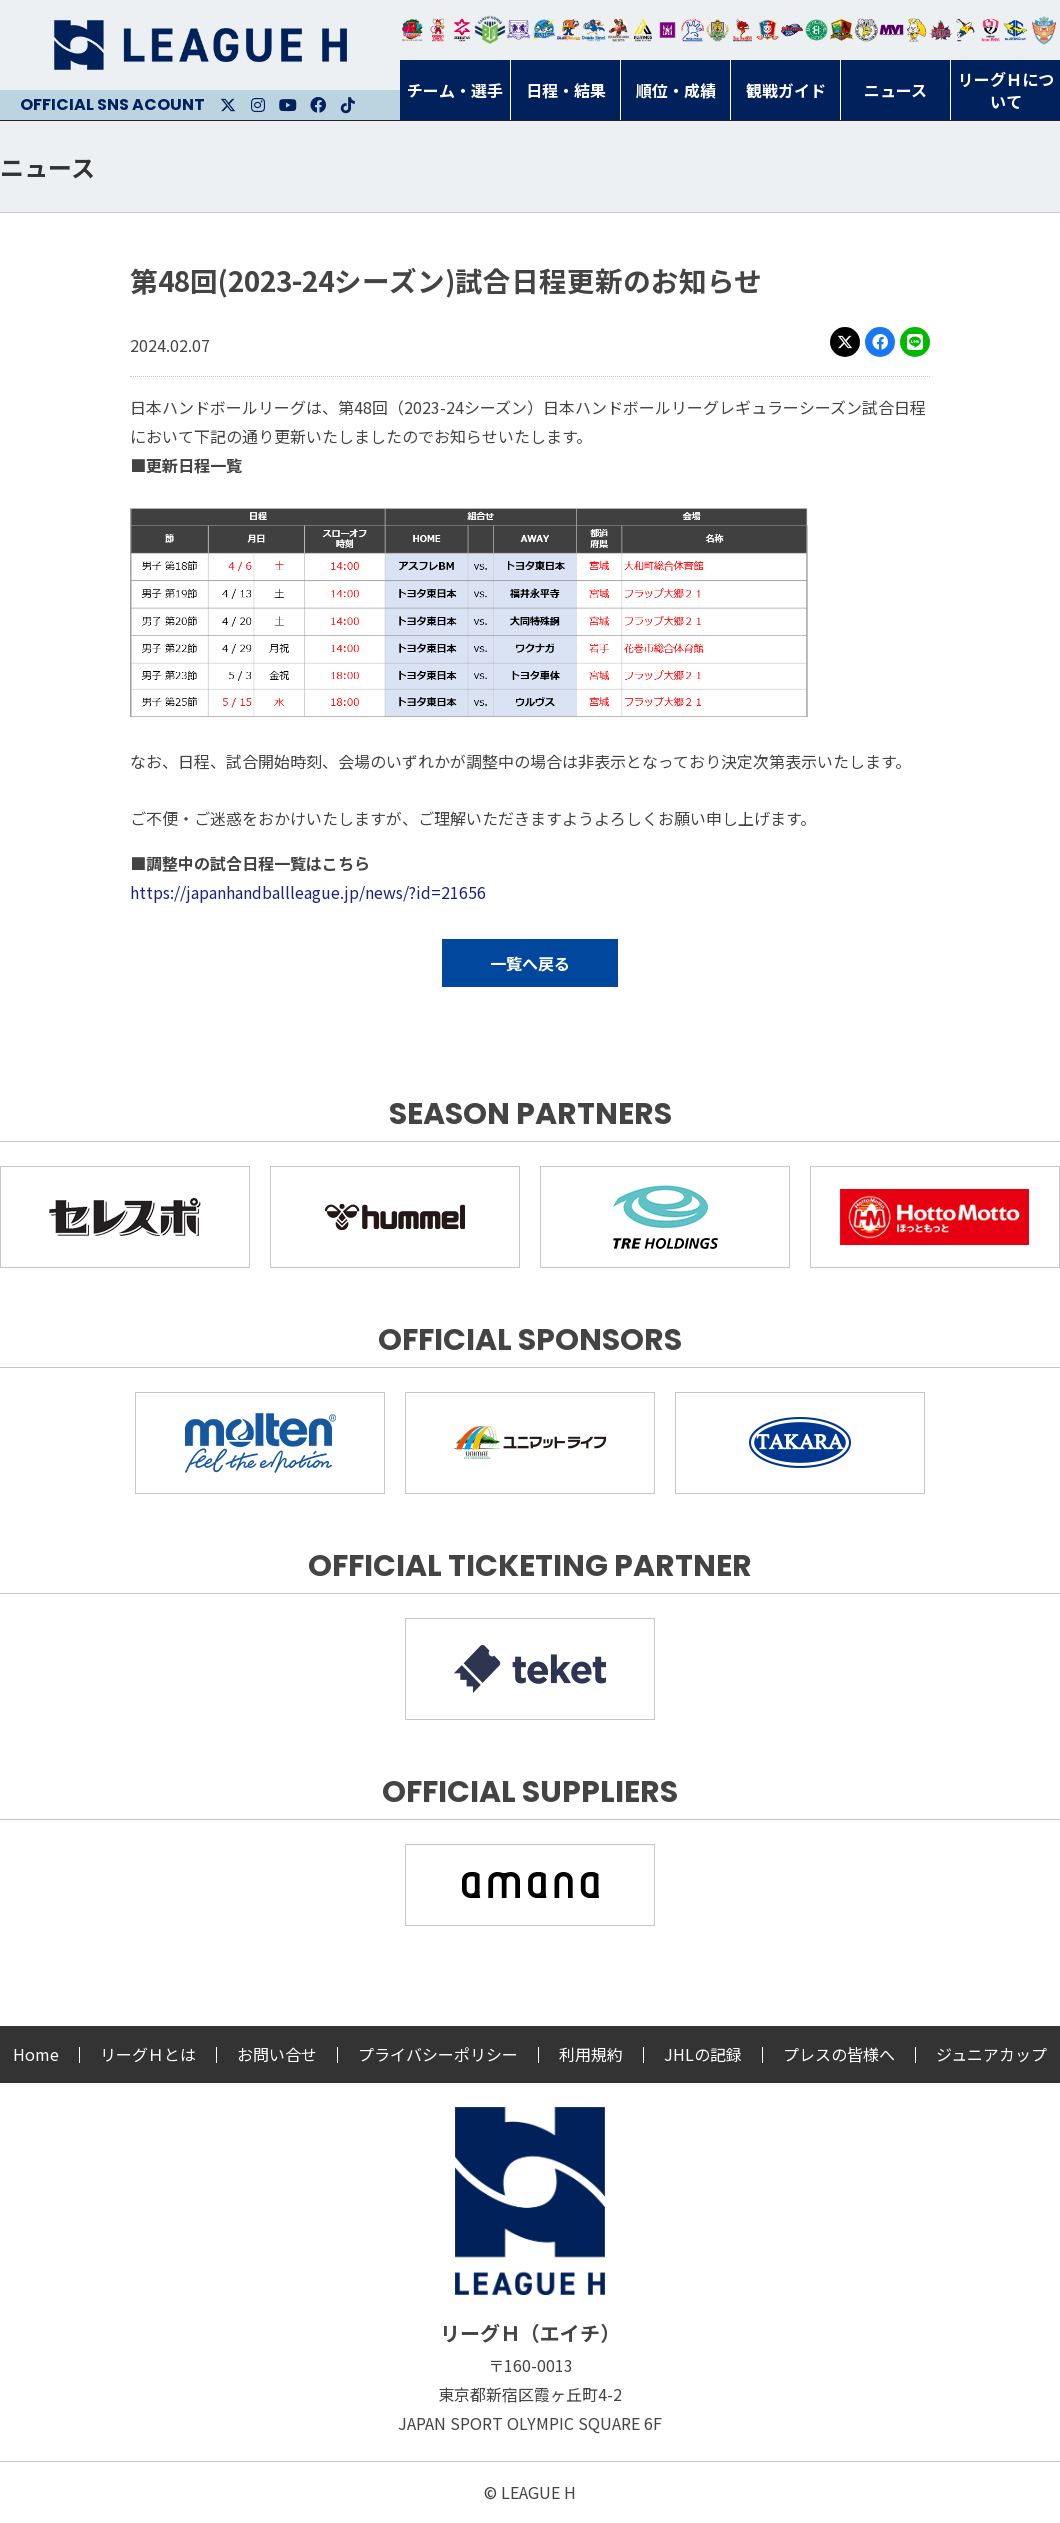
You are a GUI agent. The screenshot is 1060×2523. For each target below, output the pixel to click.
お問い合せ (277, 2054)
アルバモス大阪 (643, 30)
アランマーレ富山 (792, 30)
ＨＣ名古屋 (866, 30)
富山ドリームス (518, 30)
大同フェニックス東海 (593, 30)
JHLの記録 (703, 2054)
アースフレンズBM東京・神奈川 (490, 30)
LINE (915, 342)
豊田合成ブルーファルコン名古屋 (568, 30)
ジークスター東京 (462, 30)
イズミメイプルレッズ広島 (941, 30)
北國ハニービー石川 (816, 30)
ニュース (47, 166)
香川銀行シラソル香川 (965, 30)
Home (36, 2054)
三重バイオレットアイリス (891, 30)
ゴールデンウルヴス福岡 (717, 30)
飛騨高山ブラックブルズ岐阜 (841, 30)
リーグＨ (200, 45)
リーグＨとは (148, 2054)
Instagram (258, 105)
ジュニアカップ (991, 2054)
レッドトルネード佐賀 (742, 30)
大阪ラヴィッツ (916, 30)
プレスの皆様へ (839, 2054)
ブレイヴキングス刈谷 (618, 30)
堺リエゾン (667, 30)
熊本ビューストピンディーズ (990, 30)
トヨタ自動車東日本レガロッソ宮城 (412, 30)
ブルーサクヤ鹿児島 (1015, 30)
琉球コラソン (767, 30)
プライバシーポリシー (438, 2054)
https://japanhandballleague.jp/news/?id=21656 (308, 892)
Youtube (288, 105)
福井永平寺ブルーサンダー (543, 30)
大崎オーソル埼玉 (437, 30)
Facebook (318, 105)
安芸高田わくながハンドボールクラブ (692, 30)
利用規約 (591, 2054)
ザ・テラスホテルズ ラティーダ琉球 (1044, 30)
